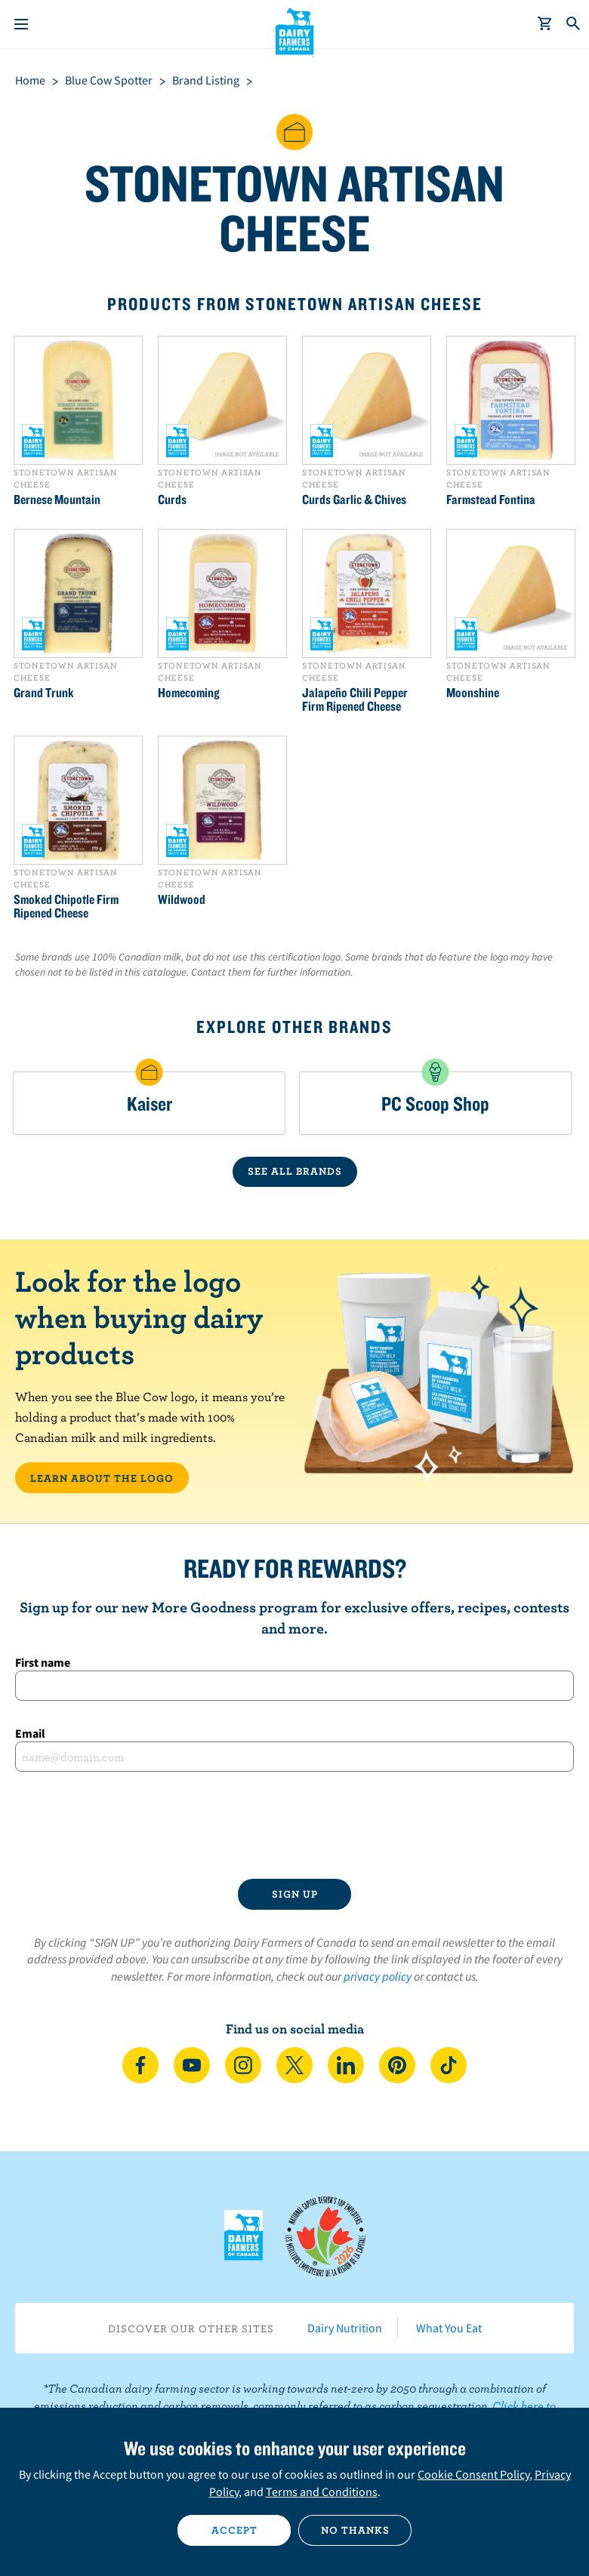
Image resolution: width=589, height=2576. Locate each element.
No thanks (355, 2530)
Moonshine (472, 692)
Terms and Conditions (322, 2491)
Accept (234, 2530)
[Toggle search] (574, 24)
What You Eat (449, 2327)
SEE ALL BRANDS (295, 1171)
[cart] (545, 24)
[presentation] (294, 1825)
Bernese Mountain (57, 499)
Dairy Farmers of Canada (295, 31)
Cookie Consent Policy (473, 2474)
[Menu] (21, 24)
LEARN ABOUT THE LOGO (102, 1478)
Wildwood (181, 899)
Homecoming (189, 692)
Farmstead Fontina (490, 499)
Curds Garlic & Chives (354, 499)
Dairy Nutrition (344, 2327)
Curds (172, 499)
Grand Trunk (44, 692)
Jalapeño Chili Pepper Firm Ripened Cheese (355, 699)
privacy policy (378, 1976)
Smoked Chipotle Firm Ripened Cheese (66, 906)
